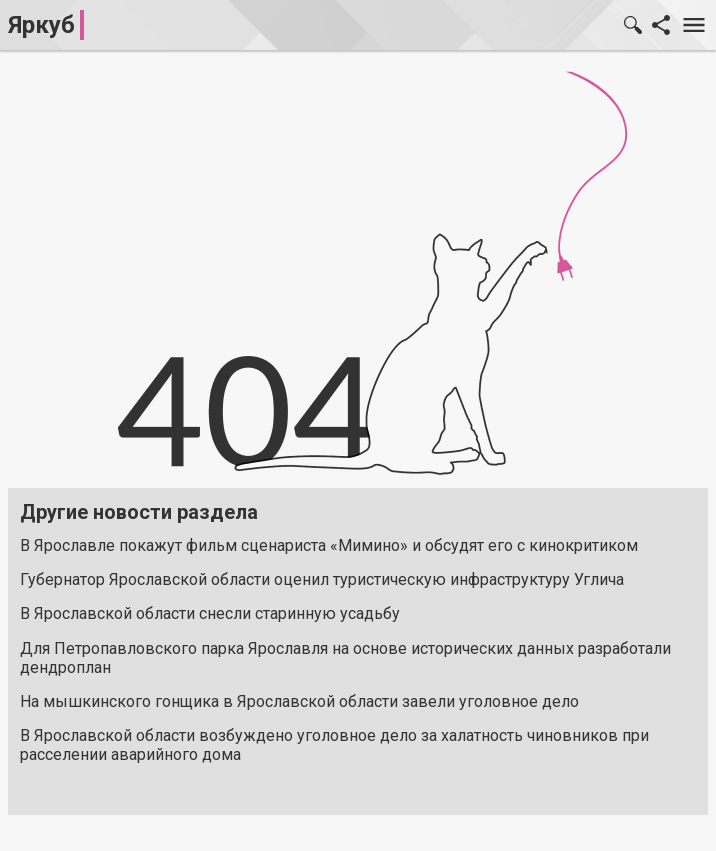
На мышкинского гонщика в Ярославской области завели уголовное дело (299, 701)
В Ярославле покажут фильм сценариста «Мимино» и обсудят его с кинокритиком (329, 545)
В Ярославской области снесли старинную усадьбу (210, 613)
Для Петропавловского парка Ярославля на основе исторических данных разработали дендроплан (345, 658)
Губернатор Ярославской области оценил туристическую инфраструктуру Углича (322, 579)
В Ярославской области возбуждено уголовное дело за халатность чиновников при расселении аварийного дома (334, 745)
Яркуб (41, 25)
